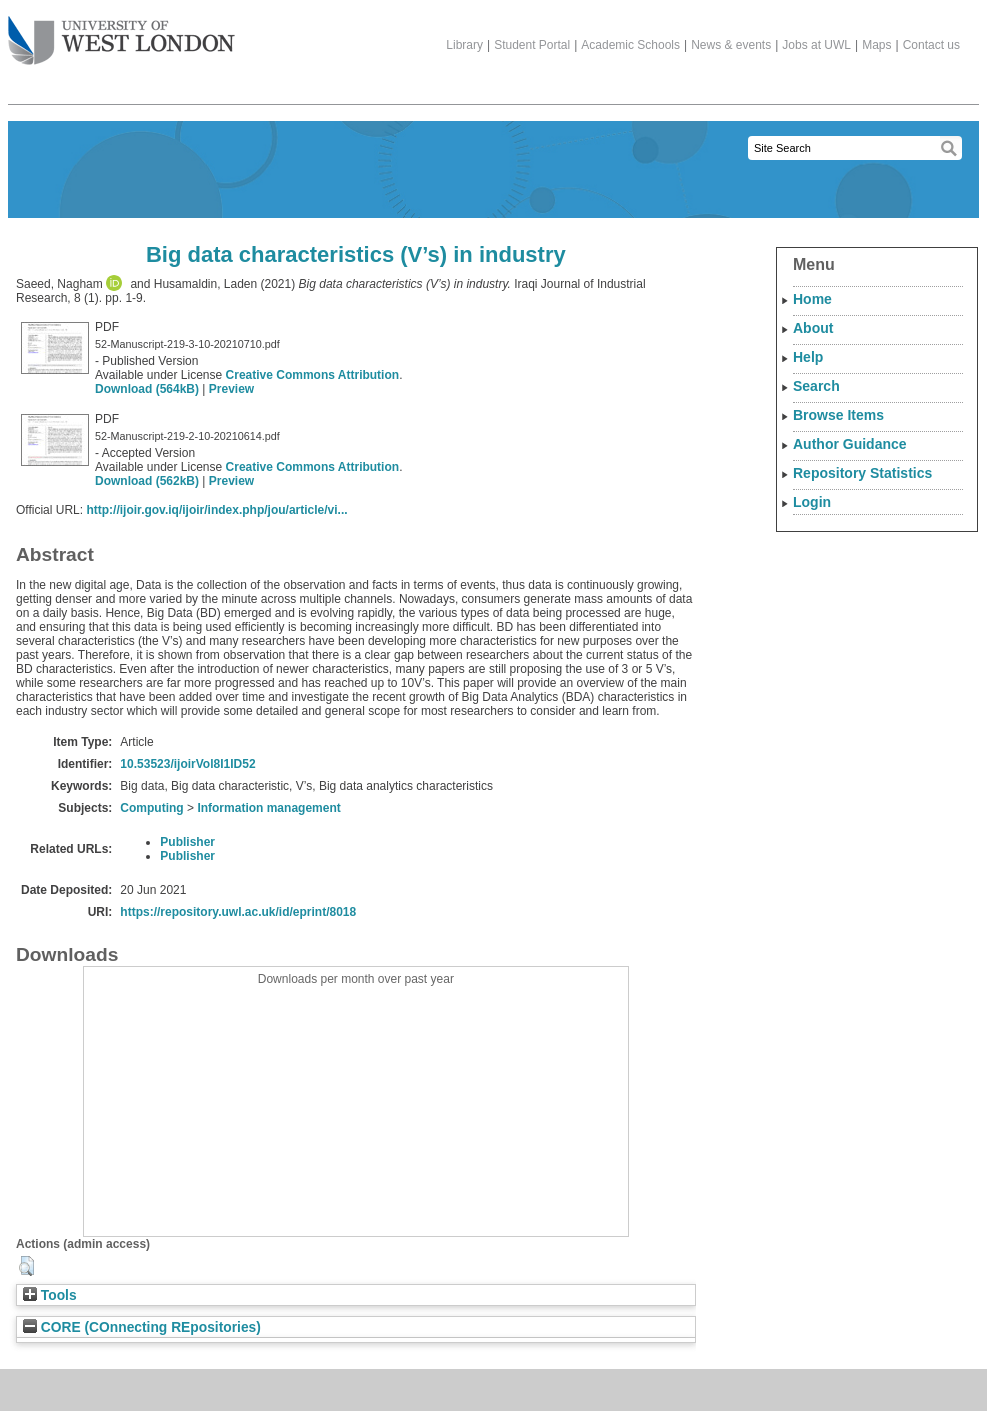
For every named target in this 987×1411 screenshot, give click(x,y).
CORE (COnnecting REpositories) (142, 1327)
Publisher (187, 842)
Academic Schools (630, 45)
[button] (26, 1266)
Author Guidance (850, 444)
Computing (151, 808)
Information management (268, 808)
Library (464, 45)
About (813, 328)
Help (808, 357)
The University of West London (121, 33)
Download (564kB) (147, 389)
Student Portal (532, 45)
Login (812, 502)
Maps (876, 45)
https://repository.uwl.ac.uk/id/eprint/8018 (238, 912)
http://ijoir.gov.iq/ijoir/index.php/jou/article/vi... (216, 510)
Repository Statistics (862, 473)
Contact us (931, 45)
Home (812, 299)
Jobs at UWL (816, 45)
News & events (731, 45)
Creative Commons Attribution (313, 375)
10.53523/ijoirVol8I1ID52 (187, 764)
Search (816, 386)
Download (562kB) (147, 481)
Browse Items (838, 415)
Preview (231, 389)
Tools (50, 1295)
